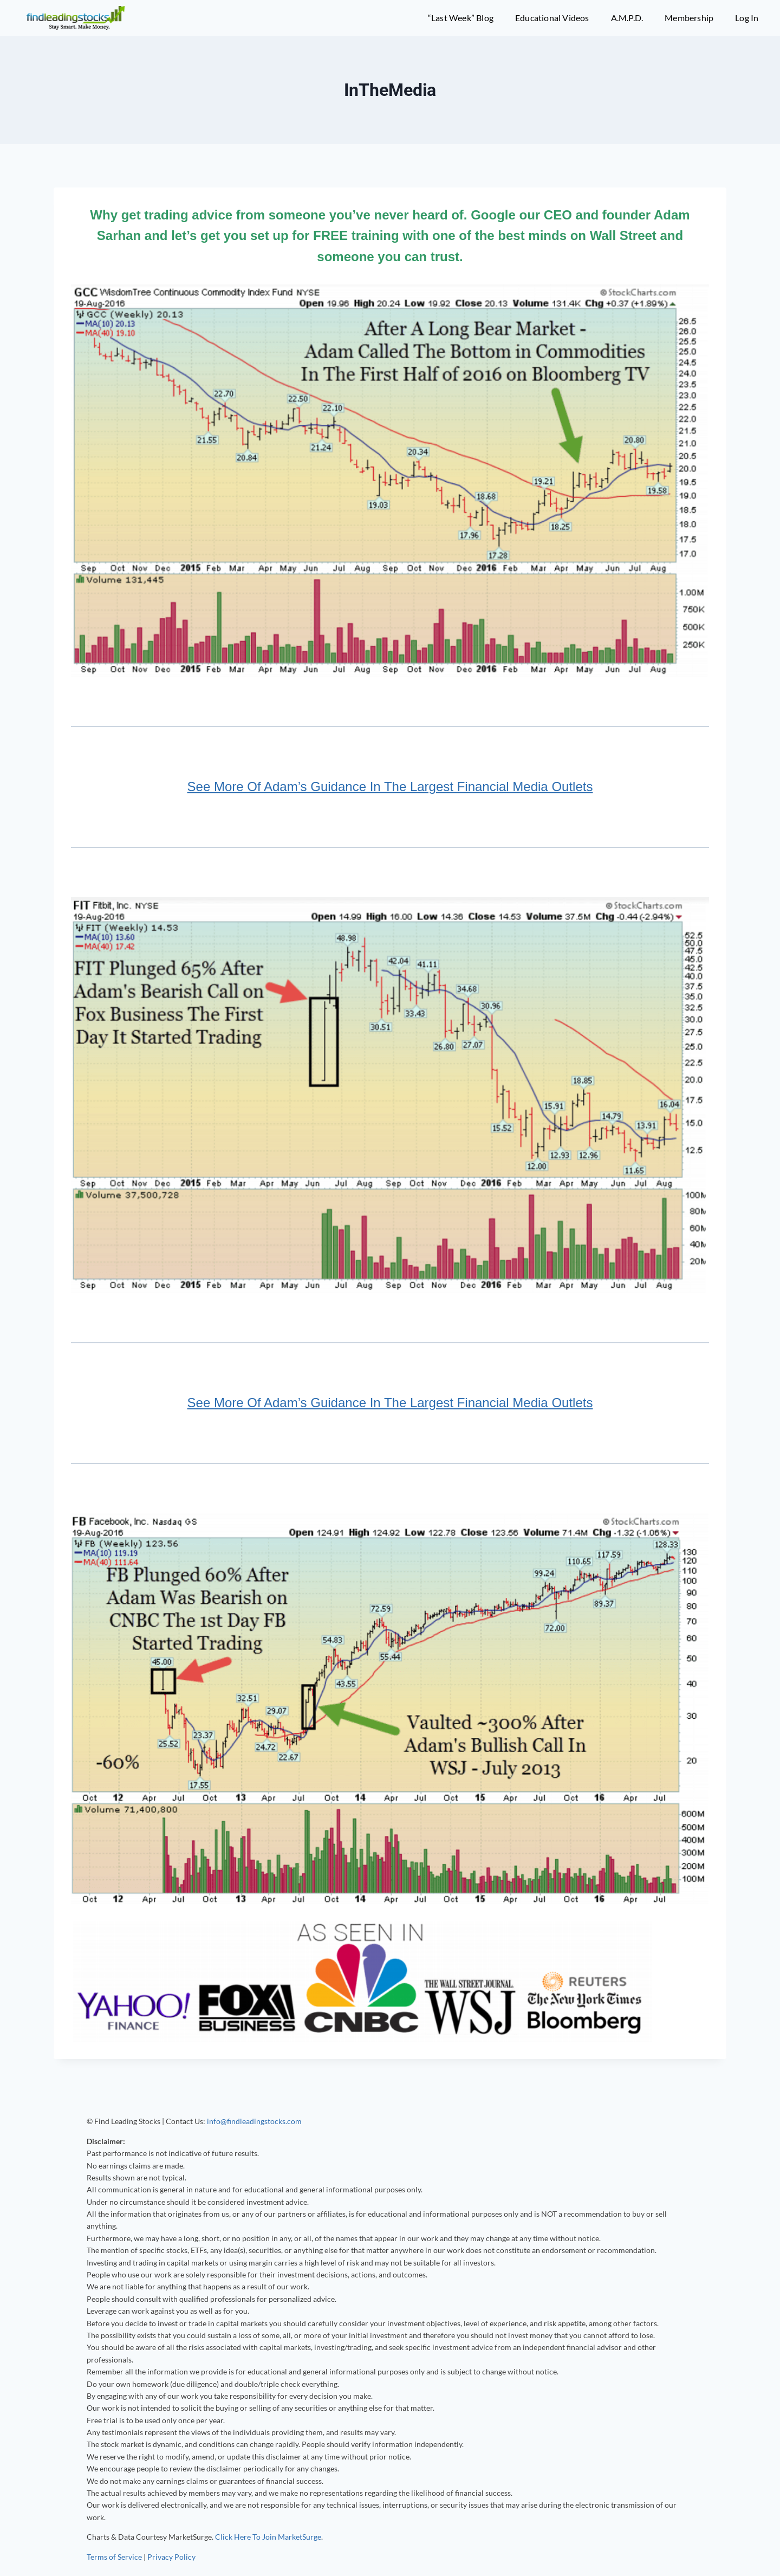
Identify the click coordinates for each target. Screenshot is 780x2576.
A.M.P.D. (627, 17)
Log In (746, 17)
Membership (689, 17)
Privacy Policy (171, 2556)
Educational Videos (552, 17)
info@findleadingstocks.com (254, 2121)
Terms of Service (114, 2556)
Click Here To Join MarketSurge (268, 2536)
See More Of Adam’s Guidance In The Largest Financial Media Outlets (390, 786)
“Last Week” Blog (460, 17)
